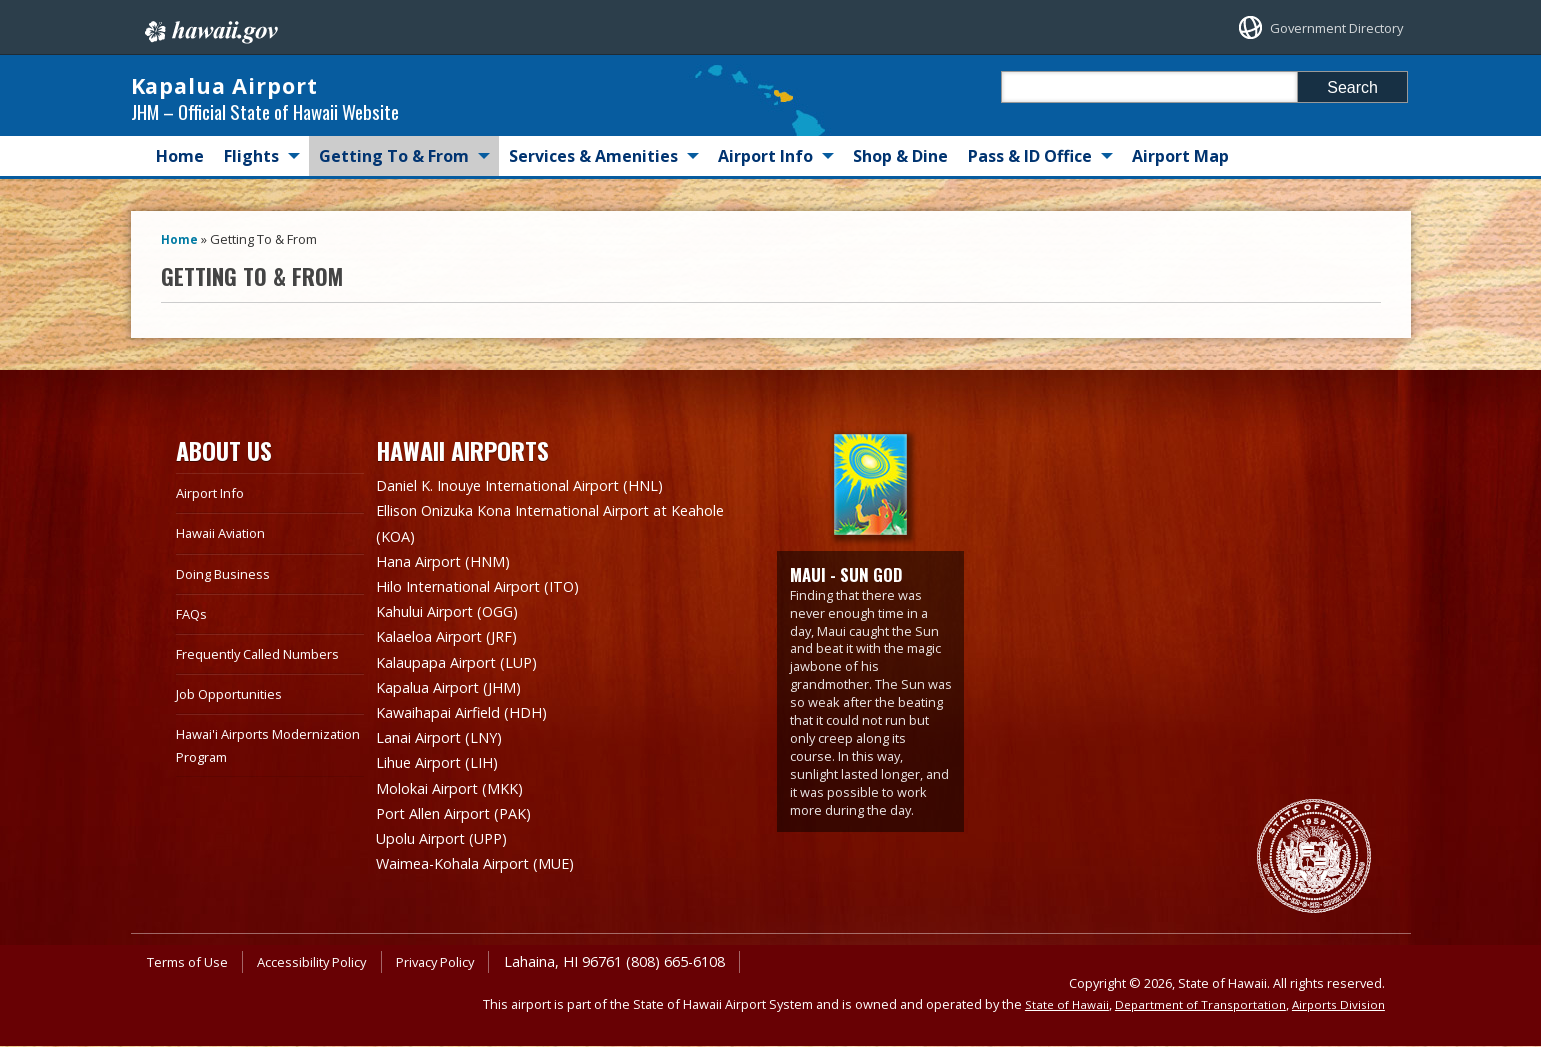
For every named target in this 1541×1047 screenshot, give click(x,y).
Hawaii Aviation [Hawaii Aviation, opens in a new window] (226, 552)
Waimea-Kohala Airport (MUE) (489, 865)
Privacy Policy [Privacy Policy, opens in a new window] (461, 962)
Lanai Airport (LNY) (448, 745)
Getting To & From (394, 176)
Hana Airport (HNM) (452, 577)
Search (1352, 87)
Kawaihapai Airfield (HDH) (472, 721)
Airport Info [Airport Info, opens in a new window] (214, 512)
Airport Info (765, 176)
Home (180, 176)
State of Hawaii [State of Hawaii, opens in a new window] (1050, 1005)
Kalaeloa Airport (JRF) (455, 649)
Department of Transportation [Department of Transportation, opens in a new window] (1191, 1005)
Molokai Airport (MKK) (460, 793)
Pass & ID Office (1030, 176)
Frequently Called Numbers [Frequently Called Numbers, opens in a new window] (265, 673)
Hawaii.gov (209, 27)
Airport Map (1180, 176)
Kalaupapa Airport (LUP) (467, 673)
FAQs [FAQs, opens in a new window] (193, 633)
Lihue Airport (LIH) (446, 769)
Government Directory (1318, 27)
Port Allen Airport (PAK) (464, 817)
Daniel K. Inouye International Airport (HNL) (541, 505)
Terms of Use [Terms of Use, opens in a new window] (192, 962)
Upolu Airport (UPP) (451, 841)
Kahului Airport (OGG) (457, 625)
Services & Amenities (593, 176)
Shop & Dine (900, 176)
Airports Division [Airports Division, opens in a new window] (1336, 1005)
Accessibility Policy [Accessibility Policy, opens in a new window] (326, 962)
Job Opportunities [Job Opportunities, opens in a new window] (235, 713)
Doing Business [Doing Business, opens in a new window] (227, 592)
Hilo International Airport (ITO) (492, 601)
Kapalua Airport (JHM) (458, 697)
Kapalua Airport (304, 95)
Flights (251, 176)
